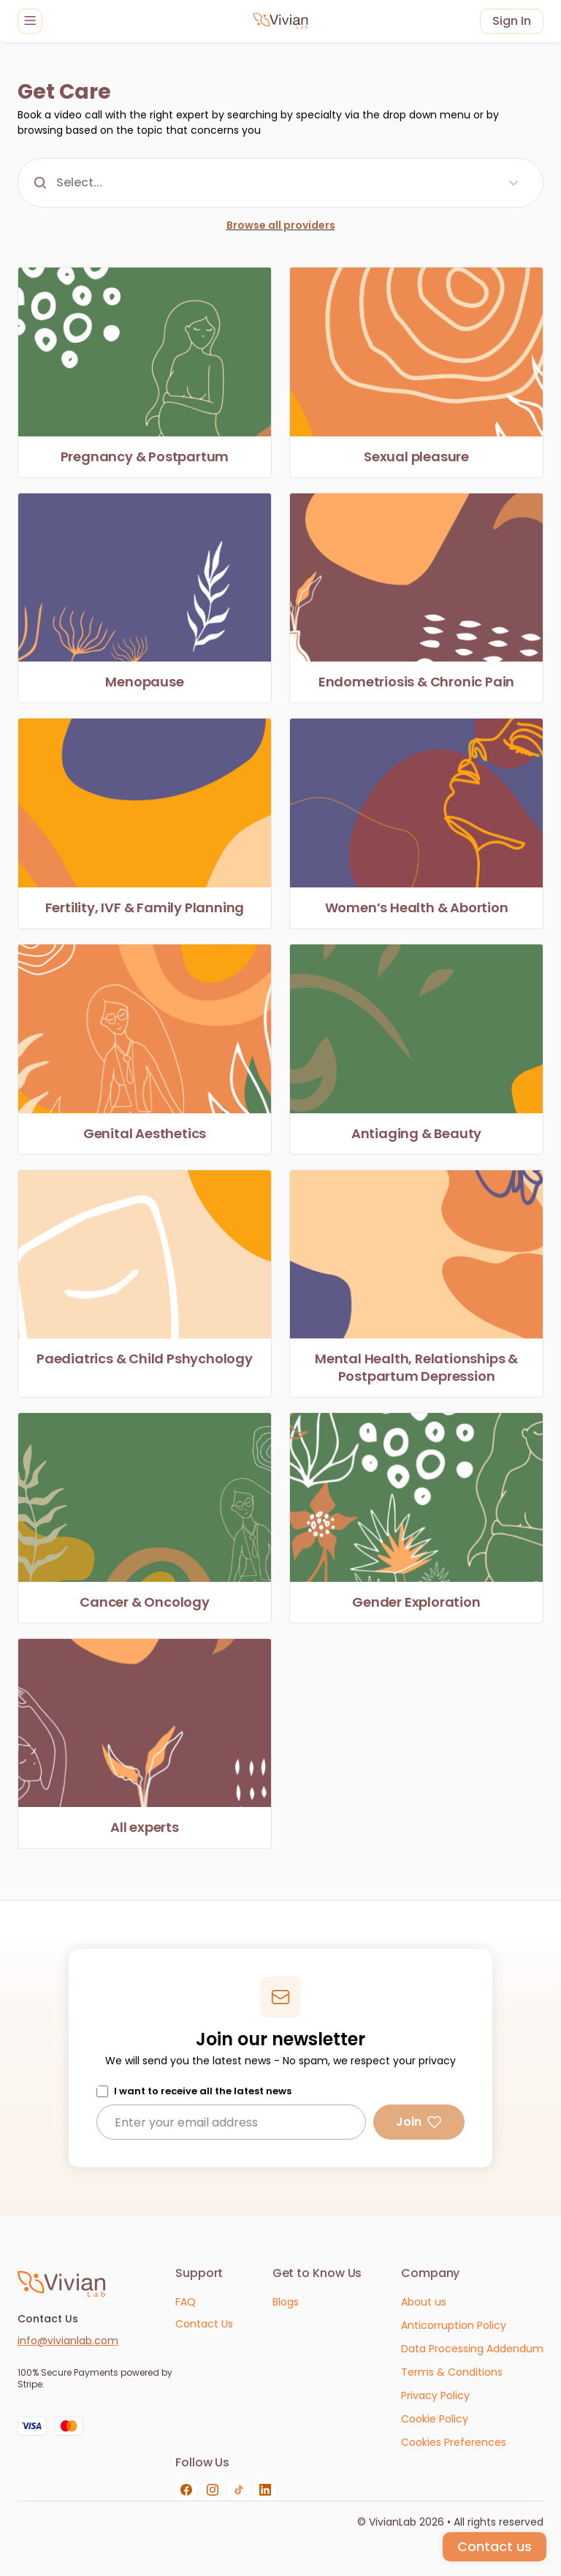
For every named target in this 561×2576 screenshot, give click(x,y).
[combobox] (57, 183)
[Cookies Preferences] (453, 2442)
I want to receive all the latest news (202, 2091)
